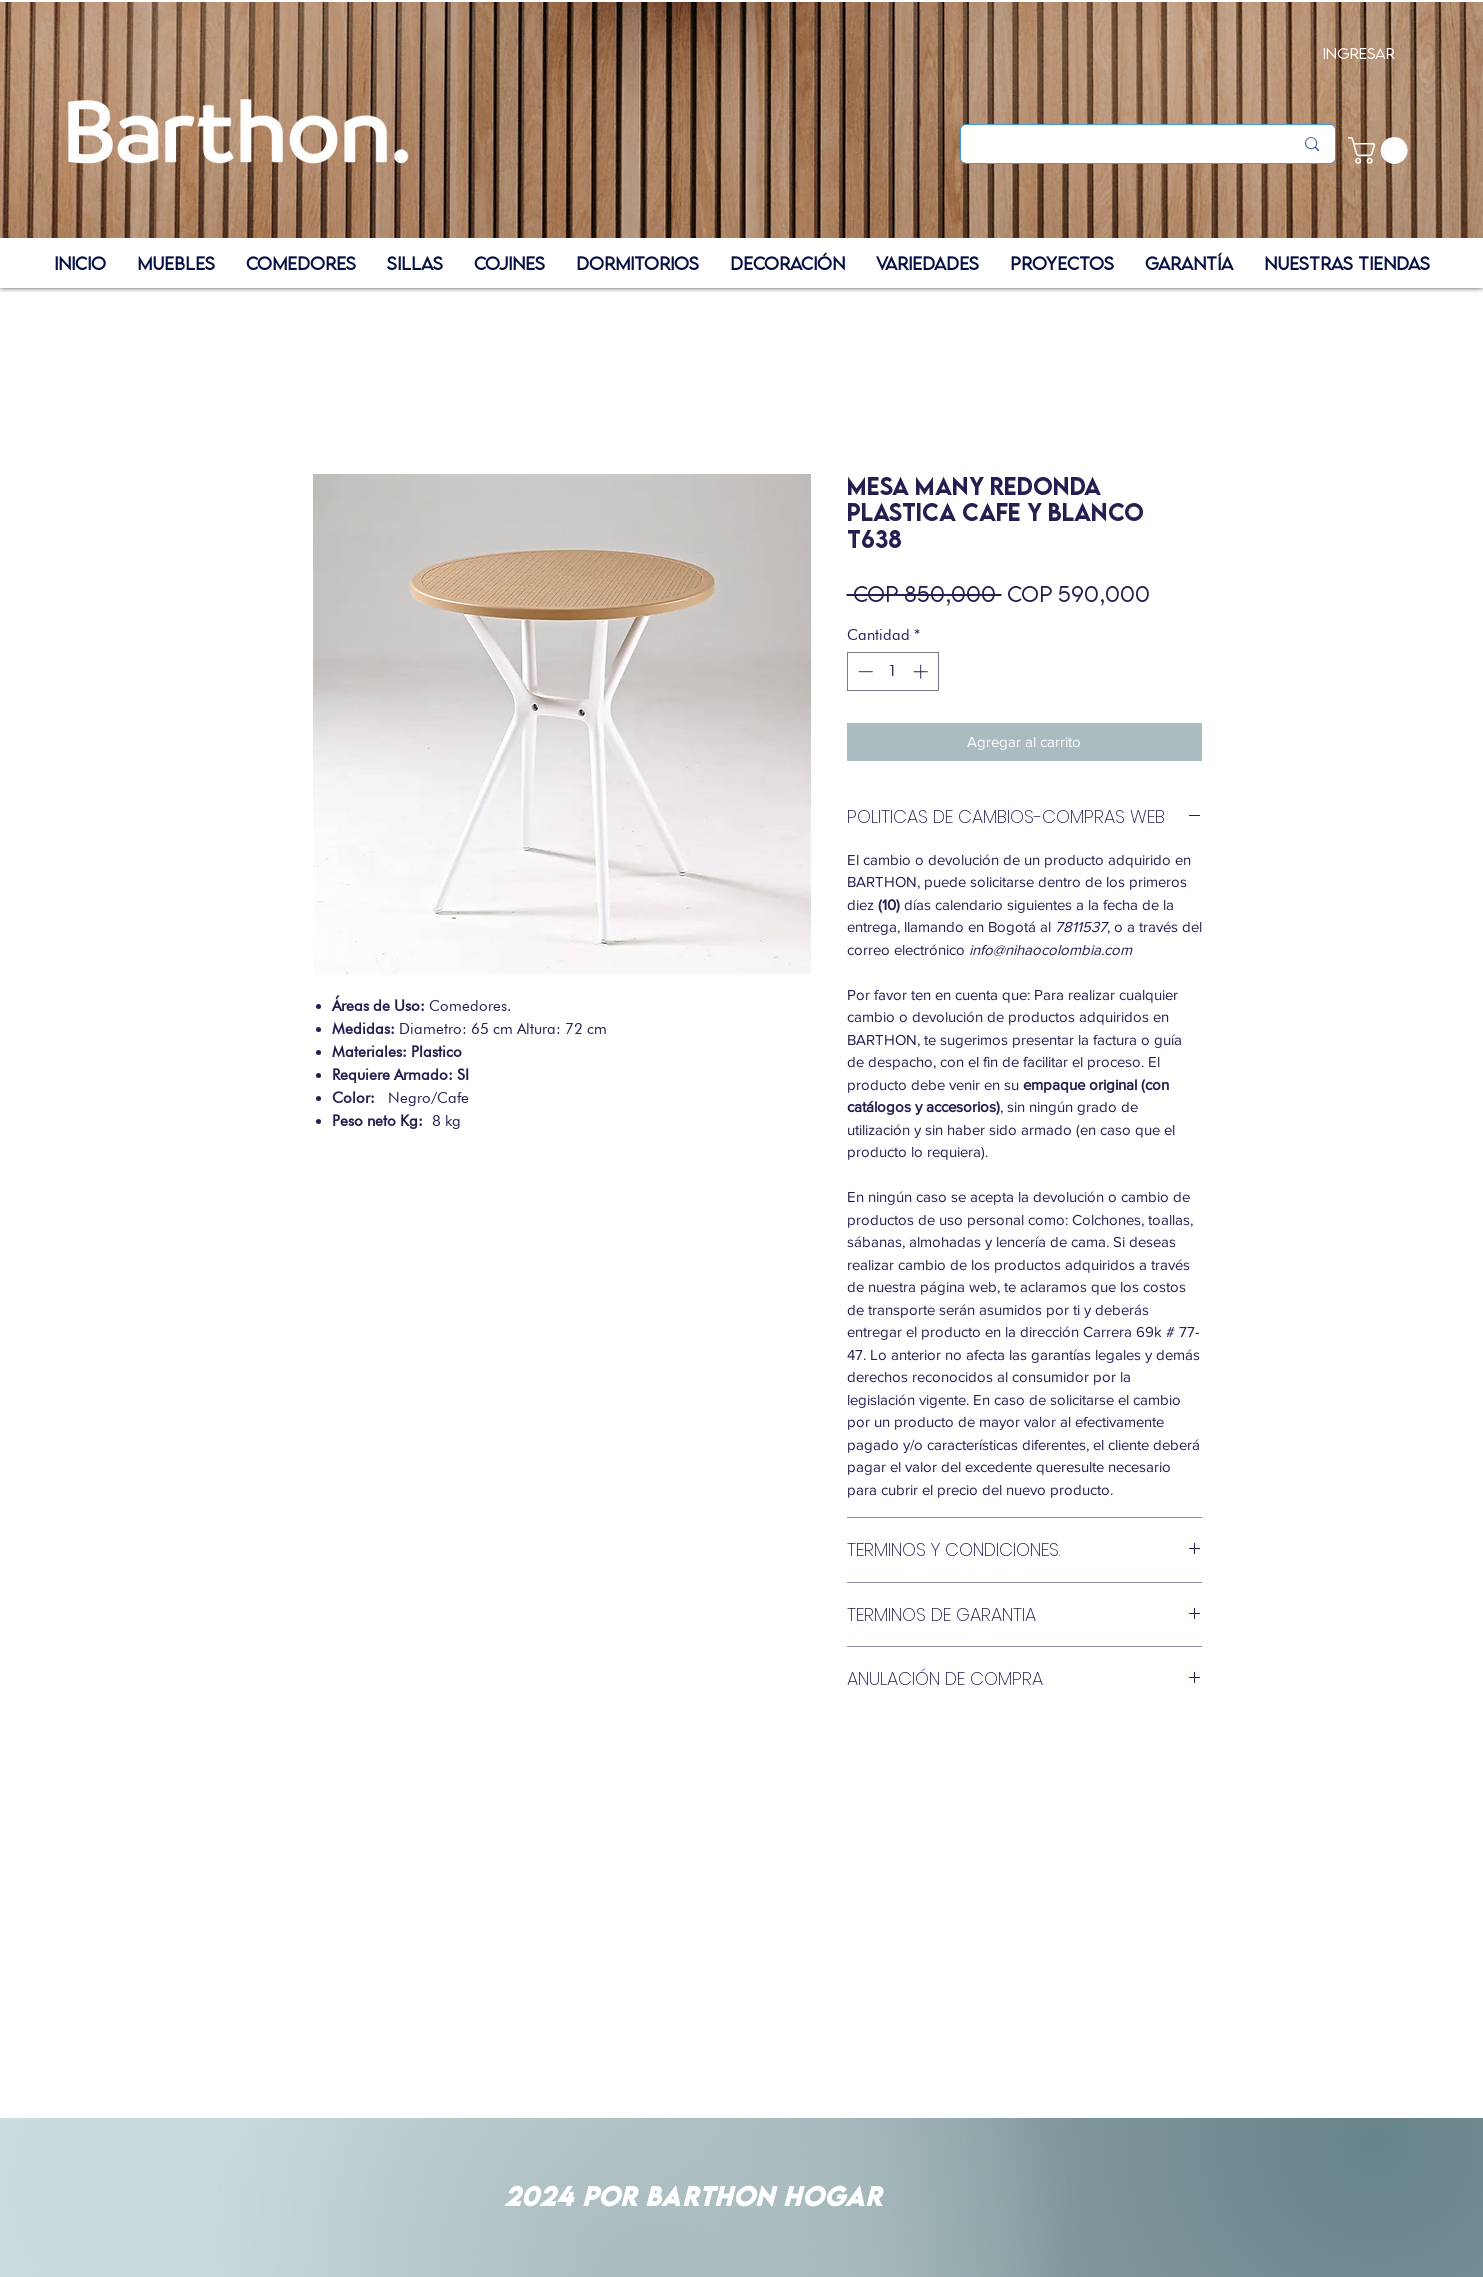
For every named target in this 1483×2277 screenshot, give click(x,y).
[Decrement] (863, 671)
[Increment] (922, 671)
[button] (1381, 150)
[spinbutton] (892, 671)
